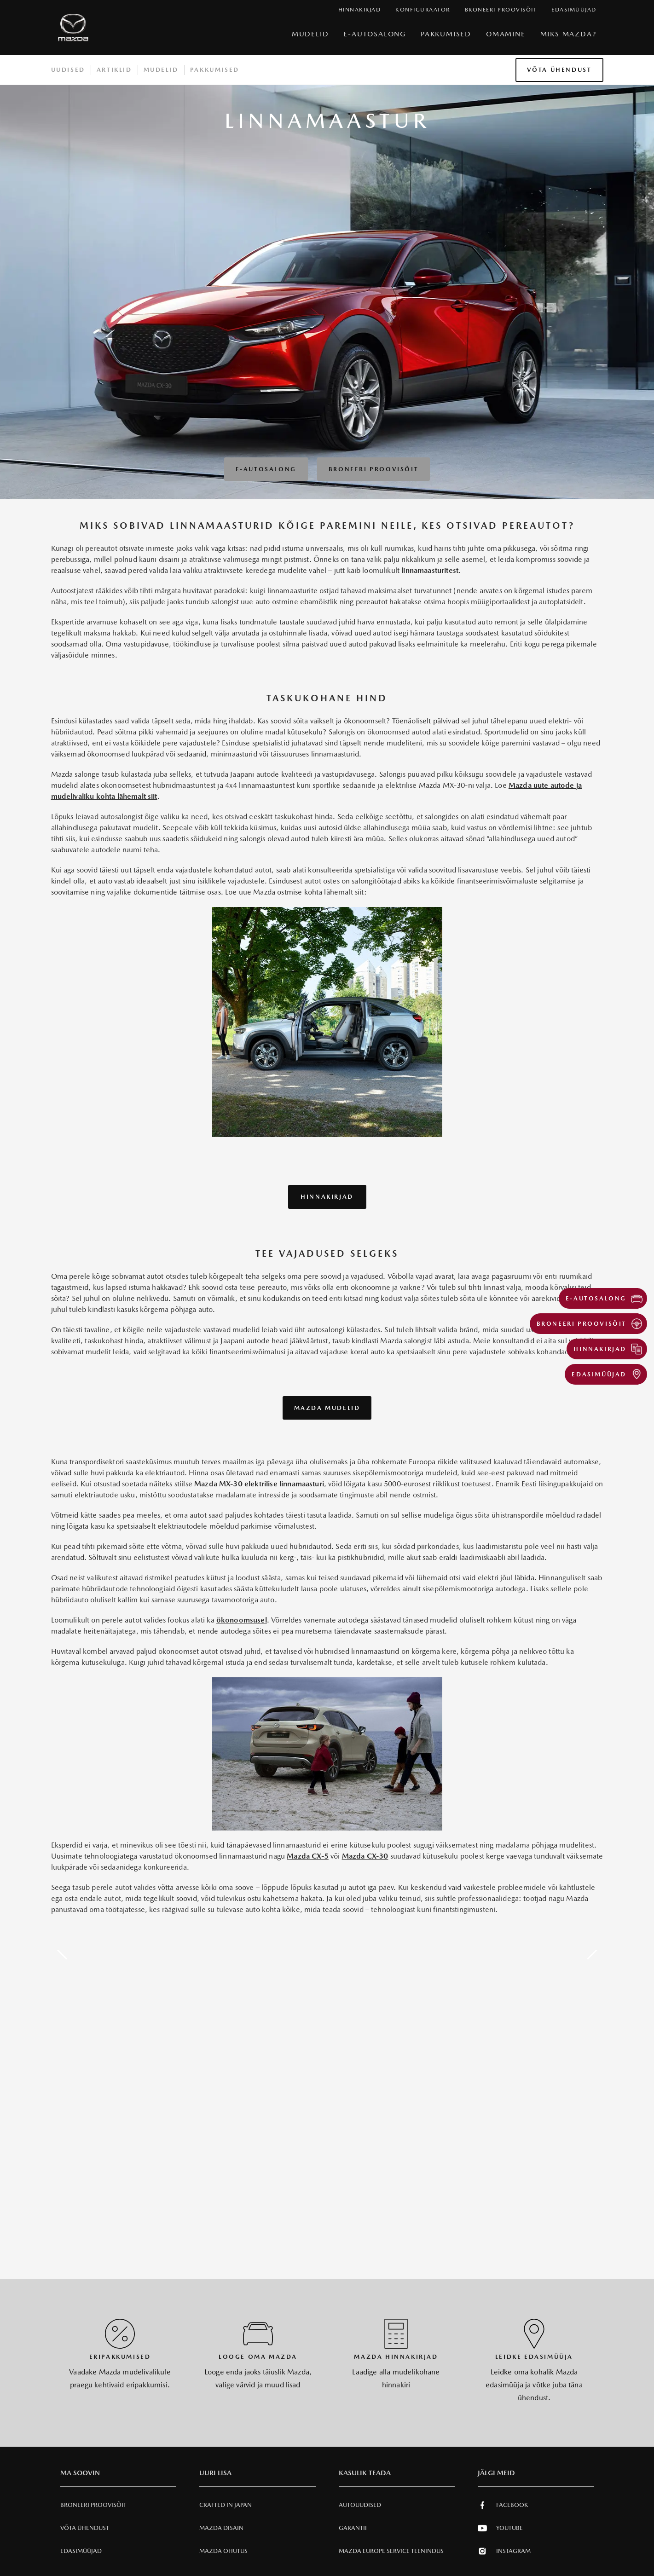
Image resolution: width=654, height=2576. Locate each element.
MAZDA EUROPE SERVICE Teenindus (391, 2550)
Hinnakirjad (327, 1196)
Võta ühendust (559, 69)
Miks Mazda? (568, 34)
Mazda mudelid (327, 1407)
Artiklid (114, 69)
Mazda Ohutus (223, 2550)
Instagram (504, 2551)
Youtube (500, 2528)
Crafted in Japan (225, 2504)
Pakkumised (446, 34)
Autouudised (360, 2504)
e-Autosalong (374, 34)
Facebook (503, 2505)
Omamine (506, 34)
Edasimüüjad (81, 2550)
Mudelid (310, 34)
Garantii (353, 2527)
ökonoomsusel (241, 1620)
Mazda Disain (221, 2527)
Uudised (68, 69)
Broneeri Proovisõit (373, 469)
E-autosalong (266, 469)
